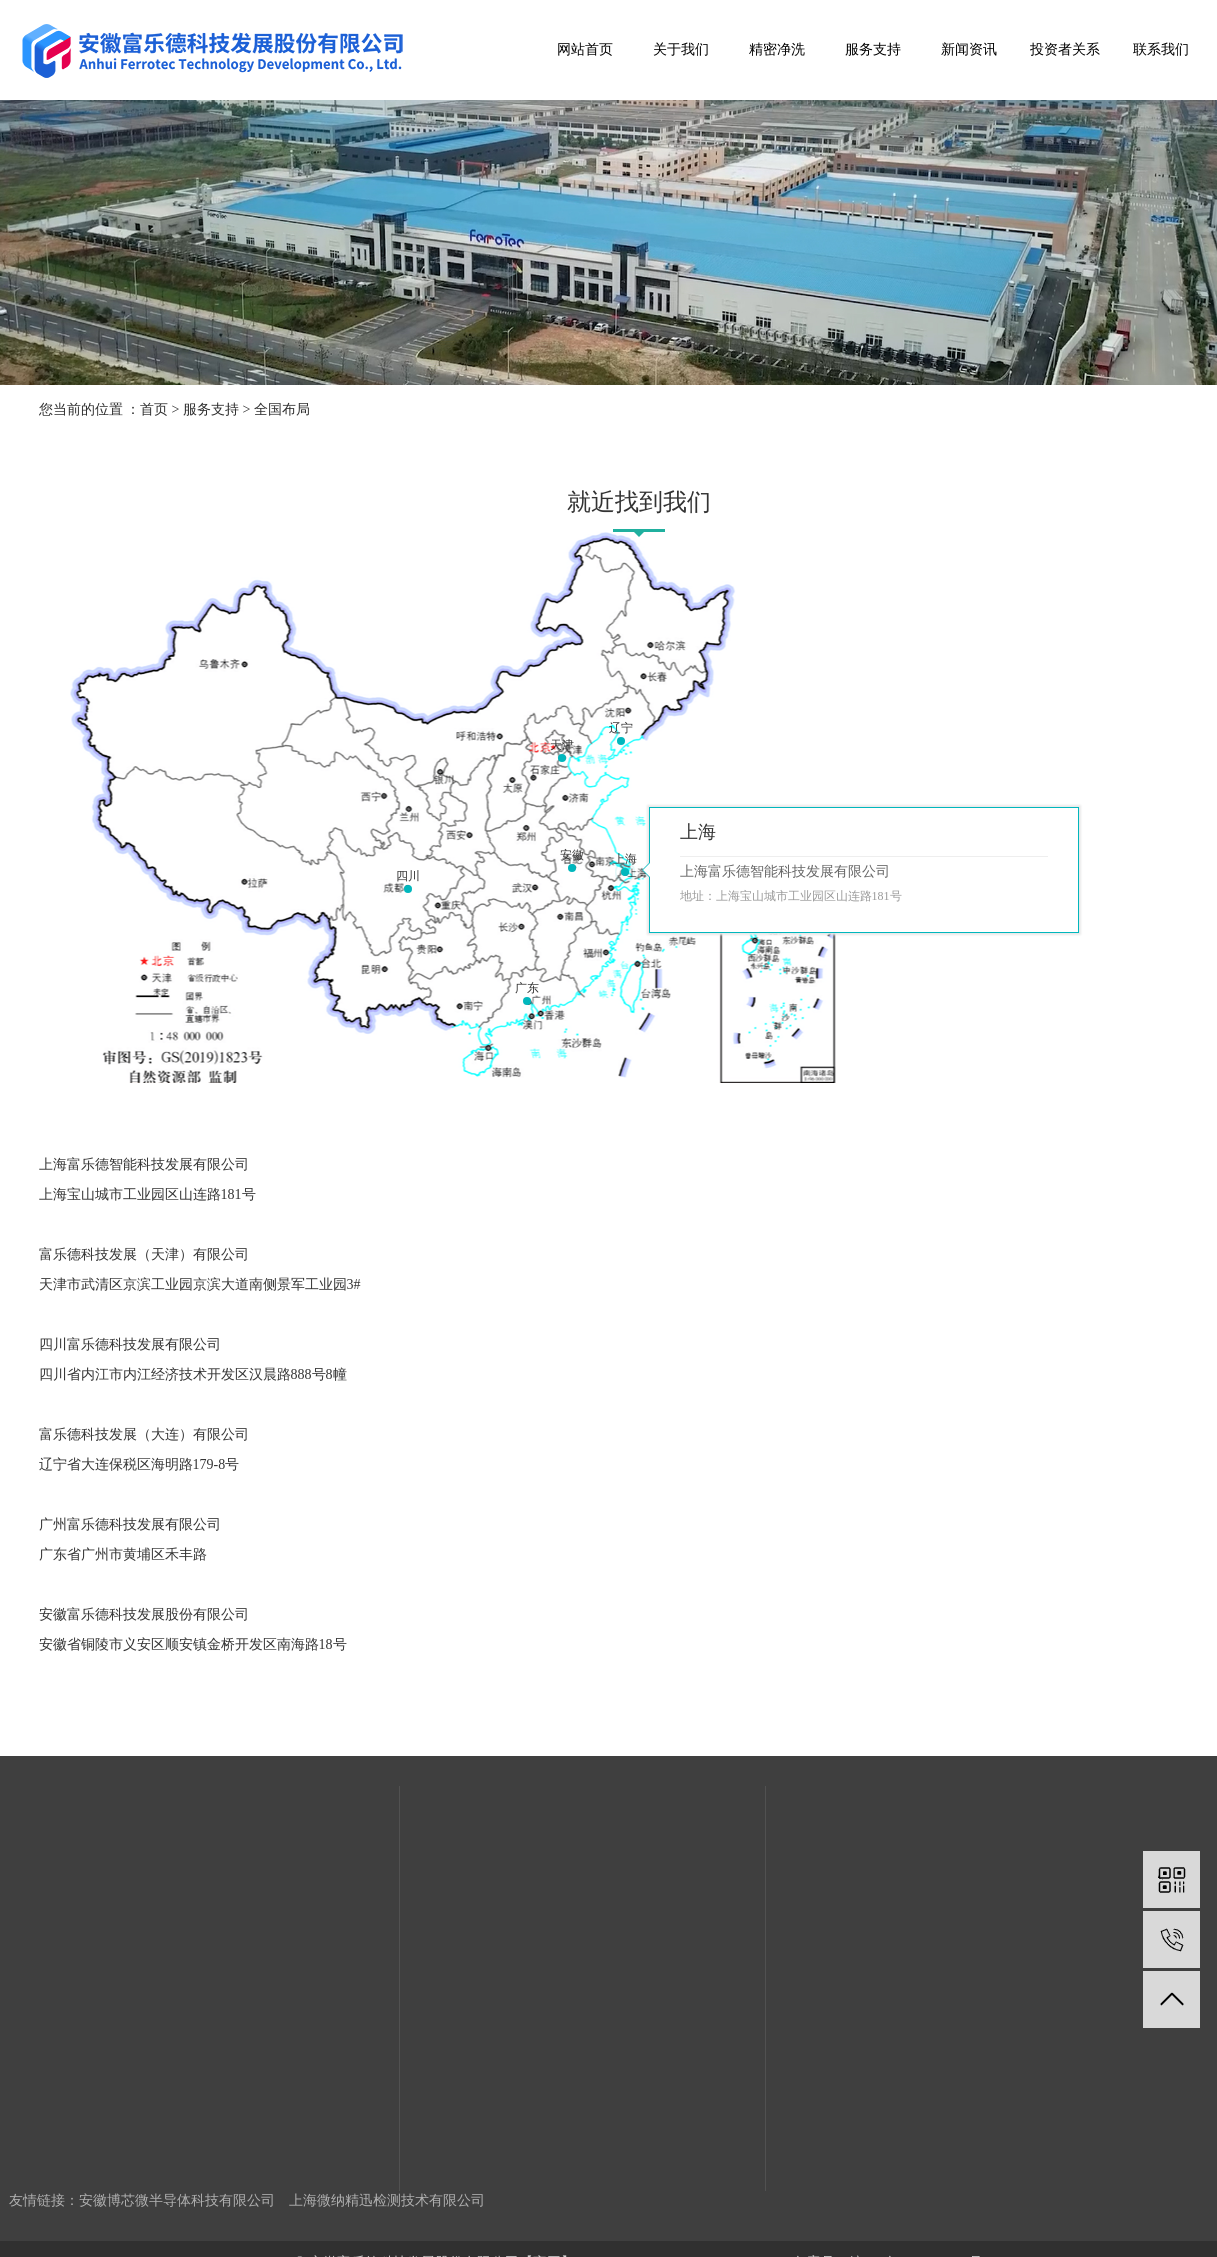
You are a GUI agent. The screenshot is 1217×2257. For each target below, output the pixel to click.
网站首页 (585, 49)
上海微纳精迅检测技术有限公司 (387, 2200)
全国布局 (282, 409)
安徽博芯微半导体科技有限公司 (177, 2200)
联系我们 (1161, 49)
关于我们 (681, 49)
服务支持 (873, 49)
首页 (154, 409)
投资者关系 (1065, 49)
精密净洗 (777, 49)
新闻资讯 (969, 49)
